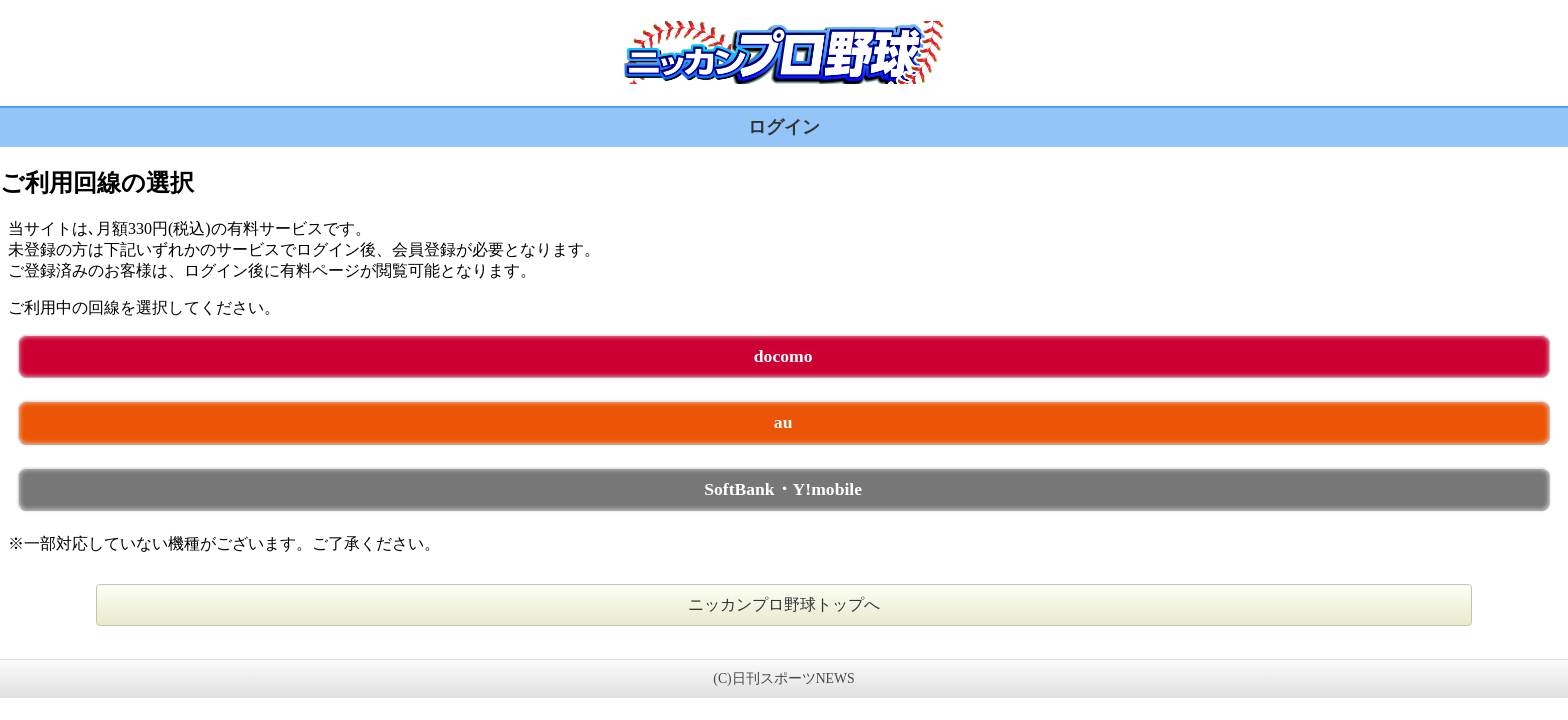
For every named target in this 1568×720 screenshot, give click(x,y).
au (783, 422)
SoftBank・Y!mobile (783, 489)
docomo (783, 356)
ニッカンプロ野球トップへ (784, 604)
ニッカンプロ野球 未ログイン (784, 52)
